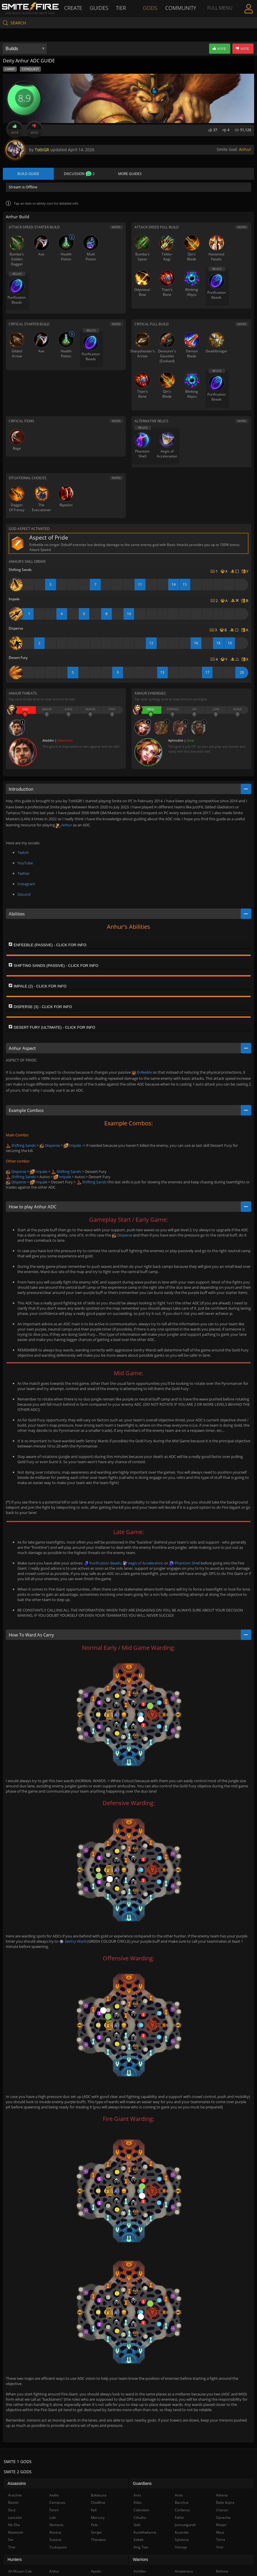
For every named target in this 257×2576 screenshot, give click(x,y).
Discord (23, 894)
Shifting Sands (21, 1146)
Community (180, 8)
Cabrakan (141, 2510)
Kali (94, 2510)
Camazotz (57, 2503)
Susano (55, 2540)
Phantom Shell (184, 1563)
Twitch (23, 853)
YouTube (25, 863)
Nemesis (56, 2525)
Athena (222, 2495)
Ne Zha (14, 2525)
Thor (12, 2547)
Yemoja (181, 2547)
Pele (94, 2525)
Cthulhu (140, 2518)
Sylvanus (182, 2540)
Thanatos (98, 2540)
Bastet (13, 2503)
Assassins (17, 2484)
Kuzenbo (182, 2532)
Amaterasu (184, 2571)
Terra (220, 2540)
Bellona (222, 2571)
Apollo (96, 2571)
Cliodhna (98, 2503)
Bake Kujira (225, 2503)
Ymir (220, 2547)
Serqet (96, 2532)
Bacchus (181, 2503)
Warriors (140, 2560)
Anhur (245, 149)
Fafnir (179, 2518)
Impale (72, 1146)
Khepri (221, 2525)
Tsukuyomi (58, 2547)
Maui (220, 2532)
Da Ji (11, 2510)
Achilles (140, 2571)
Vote (15, 129)
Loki (52, 2518)
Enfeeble (142, 1072)
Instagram (26, 884)
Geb (137, 2525)
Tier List (121, 16)
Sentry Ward (72, 1941)
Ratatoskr (16, 2532)
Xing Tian (141, 2547)
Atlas (138, 2503)
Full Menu (219, 15)
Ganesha (223, 2518)
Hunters (15, 2560)
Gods (151, 8)
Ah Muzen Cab (20, 2571)
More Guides (130, 174)
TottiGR (42, 149)
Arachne (15, 2495)
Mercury (98, 2518)
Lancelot (15, 2518)
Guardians (142, 2484)
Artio (179, 2495)
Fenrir (54, 2510)
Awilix (54, 2495)
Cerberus (182, 2510)
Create (74, 8)
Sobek (138, 2540)
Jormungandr (185, 2525)
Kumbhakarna (145, 2532)
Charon (222, 2510)
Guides (99, 8)
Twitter (23, 874)
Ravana (55, 2532)
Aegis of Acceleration (143, 1563)
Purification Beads (102, 1563)
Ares (137, 2495)
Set (10, 2540)
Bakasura (98, 2495)
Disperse (49, 1146)
